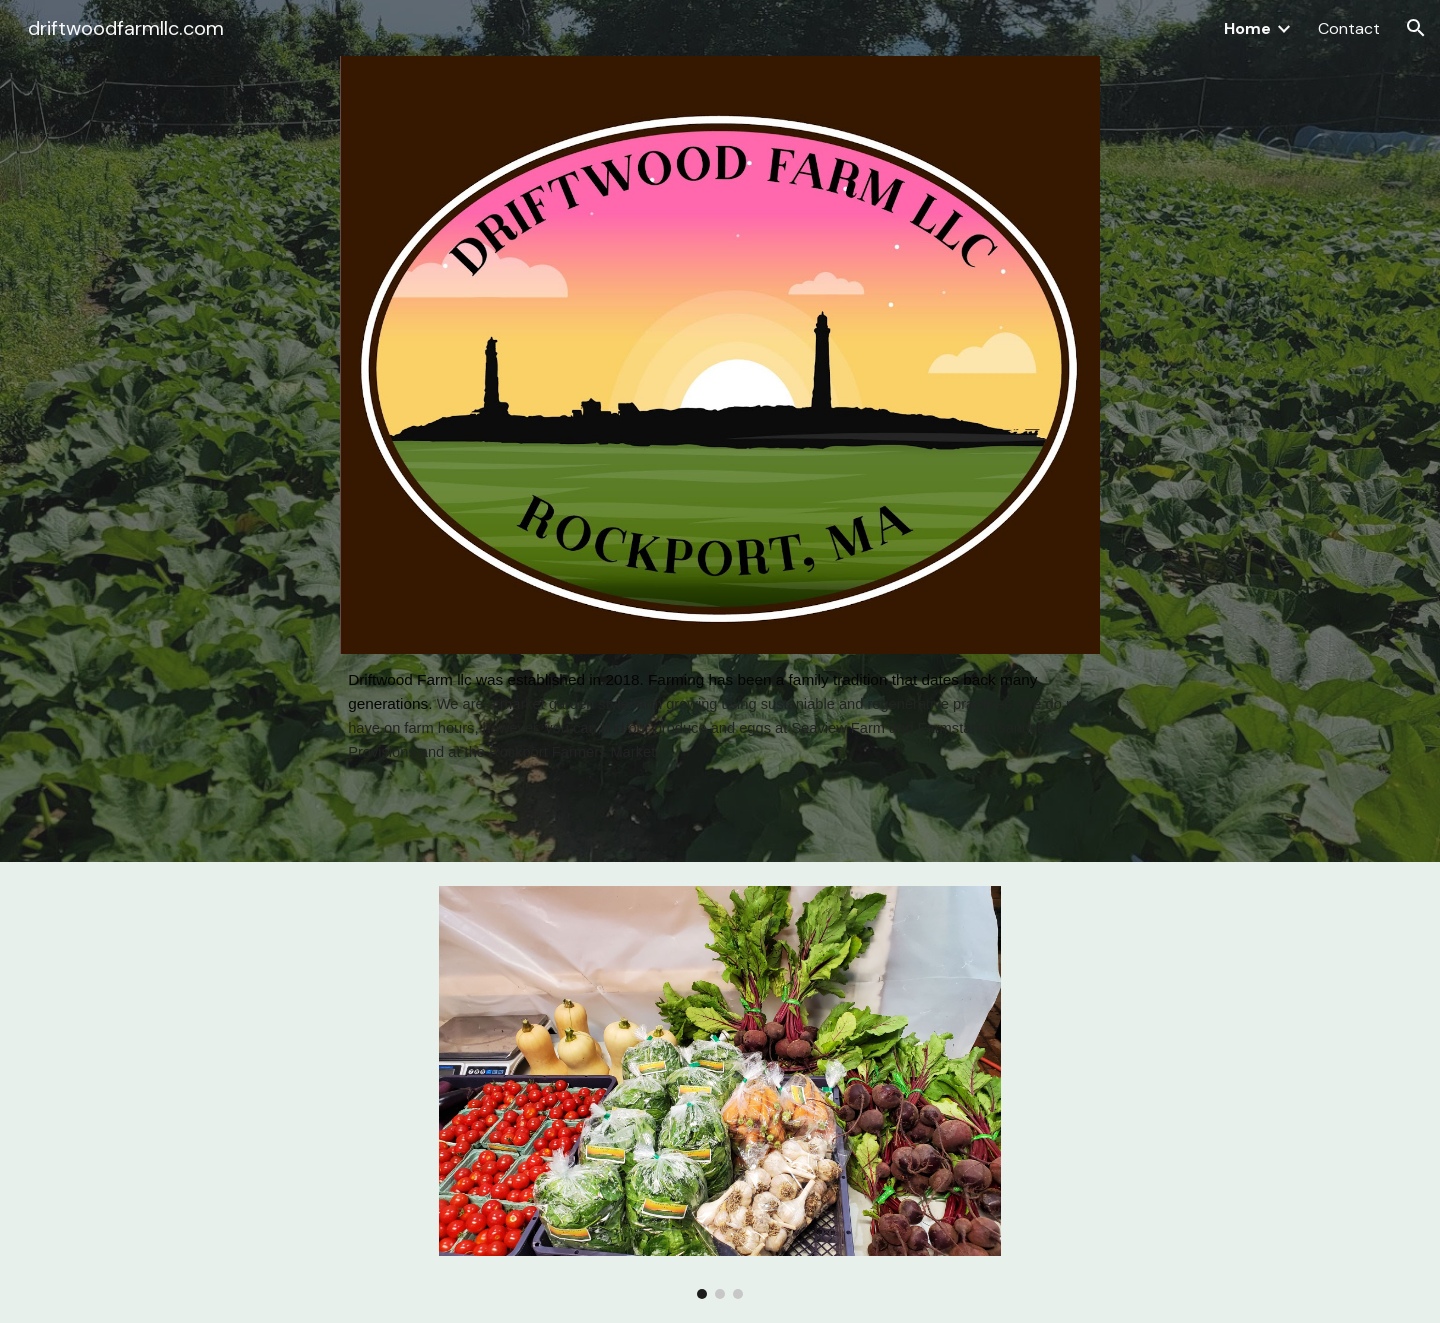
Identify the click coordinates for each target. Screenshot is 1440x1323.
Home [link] (1247, 28)
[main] (720, 716)
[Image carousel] (720, 1092)
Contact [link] (1349, 28)
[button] (1416, 28)
